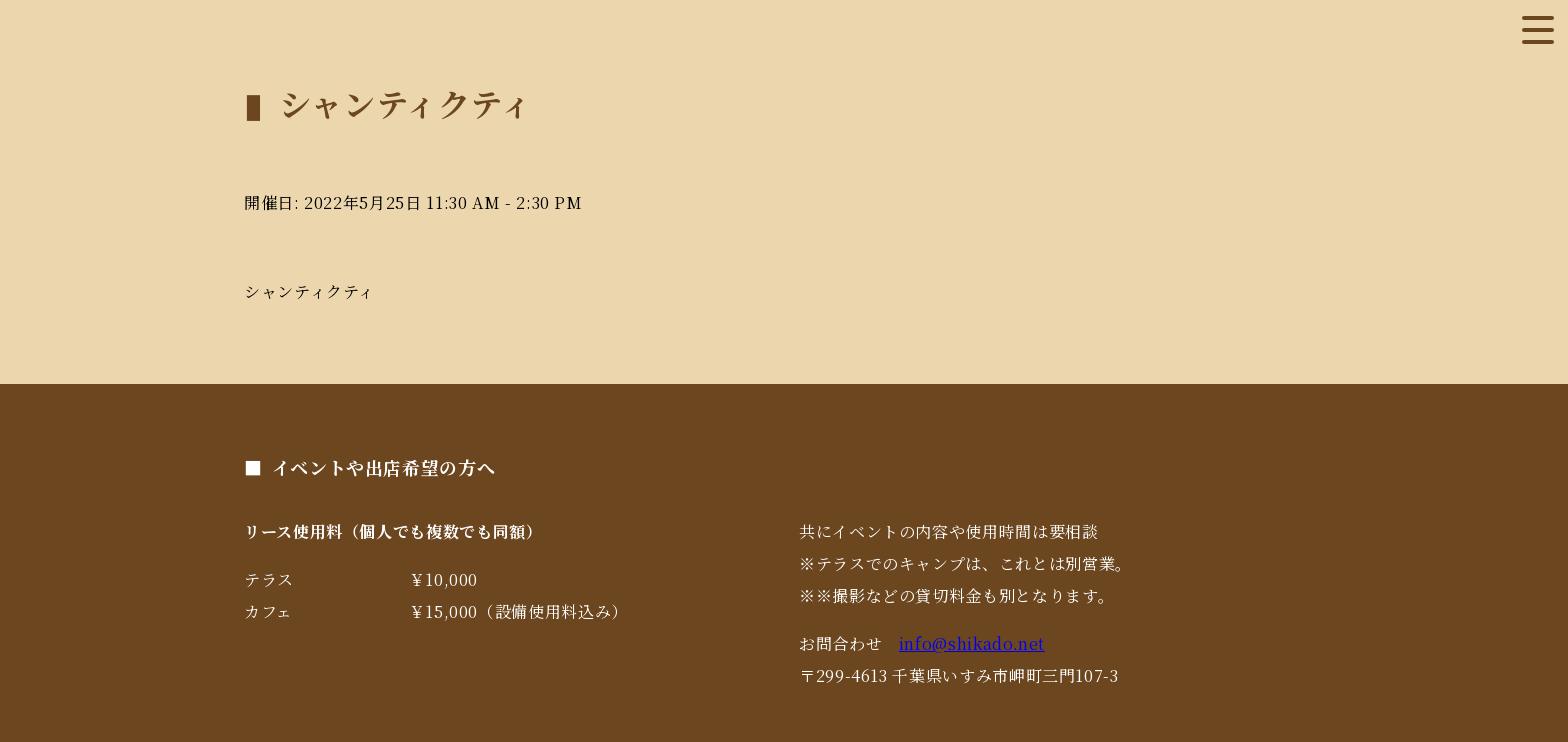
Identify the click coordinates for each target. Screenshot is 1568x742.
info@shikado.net (972, 643)
